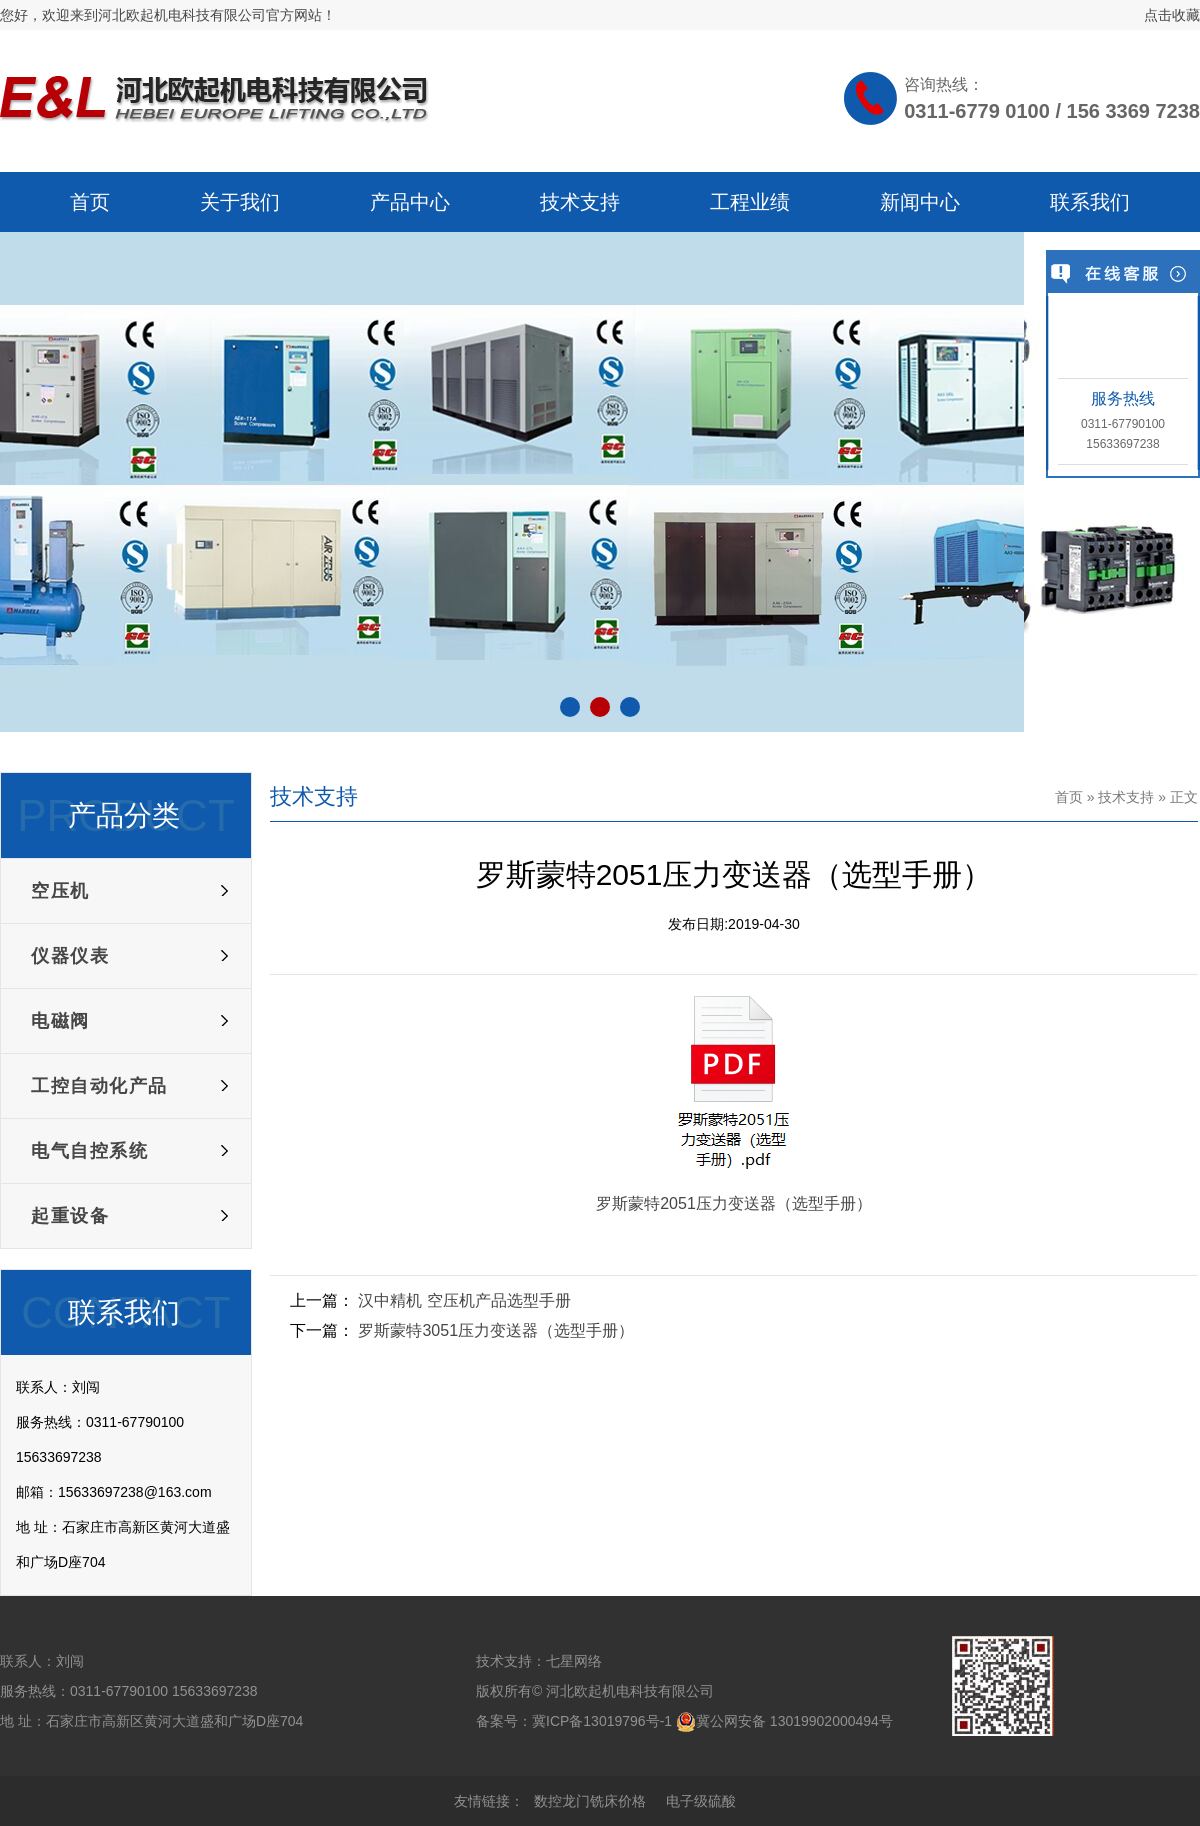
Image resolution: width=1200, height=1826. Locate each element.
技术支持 (580, 202)
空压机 (60, 891)
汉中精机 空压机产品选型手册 (464, 1300)
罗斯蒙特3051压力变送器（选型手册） (496, 1330)
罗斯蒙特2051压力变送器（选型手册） (734, 1203)
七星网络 (574, 1661)
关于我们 (240, 202)
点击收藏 (1172, 15)
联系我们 (1090, 202)
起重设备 (70, 1216)
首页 (90, 202)
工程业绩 (750, 202)
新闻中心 (920, 202)
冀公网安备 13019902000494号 (794, 1721)
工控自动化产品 (99, 1086)
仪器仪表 (70, 956)
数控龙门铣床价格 (590, 1801)
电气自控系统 (89, 1151)
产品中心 (410, 202)
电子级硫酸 (701, 1801)
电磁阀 (60, 1021)
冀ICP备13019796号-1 (602, 1721)
